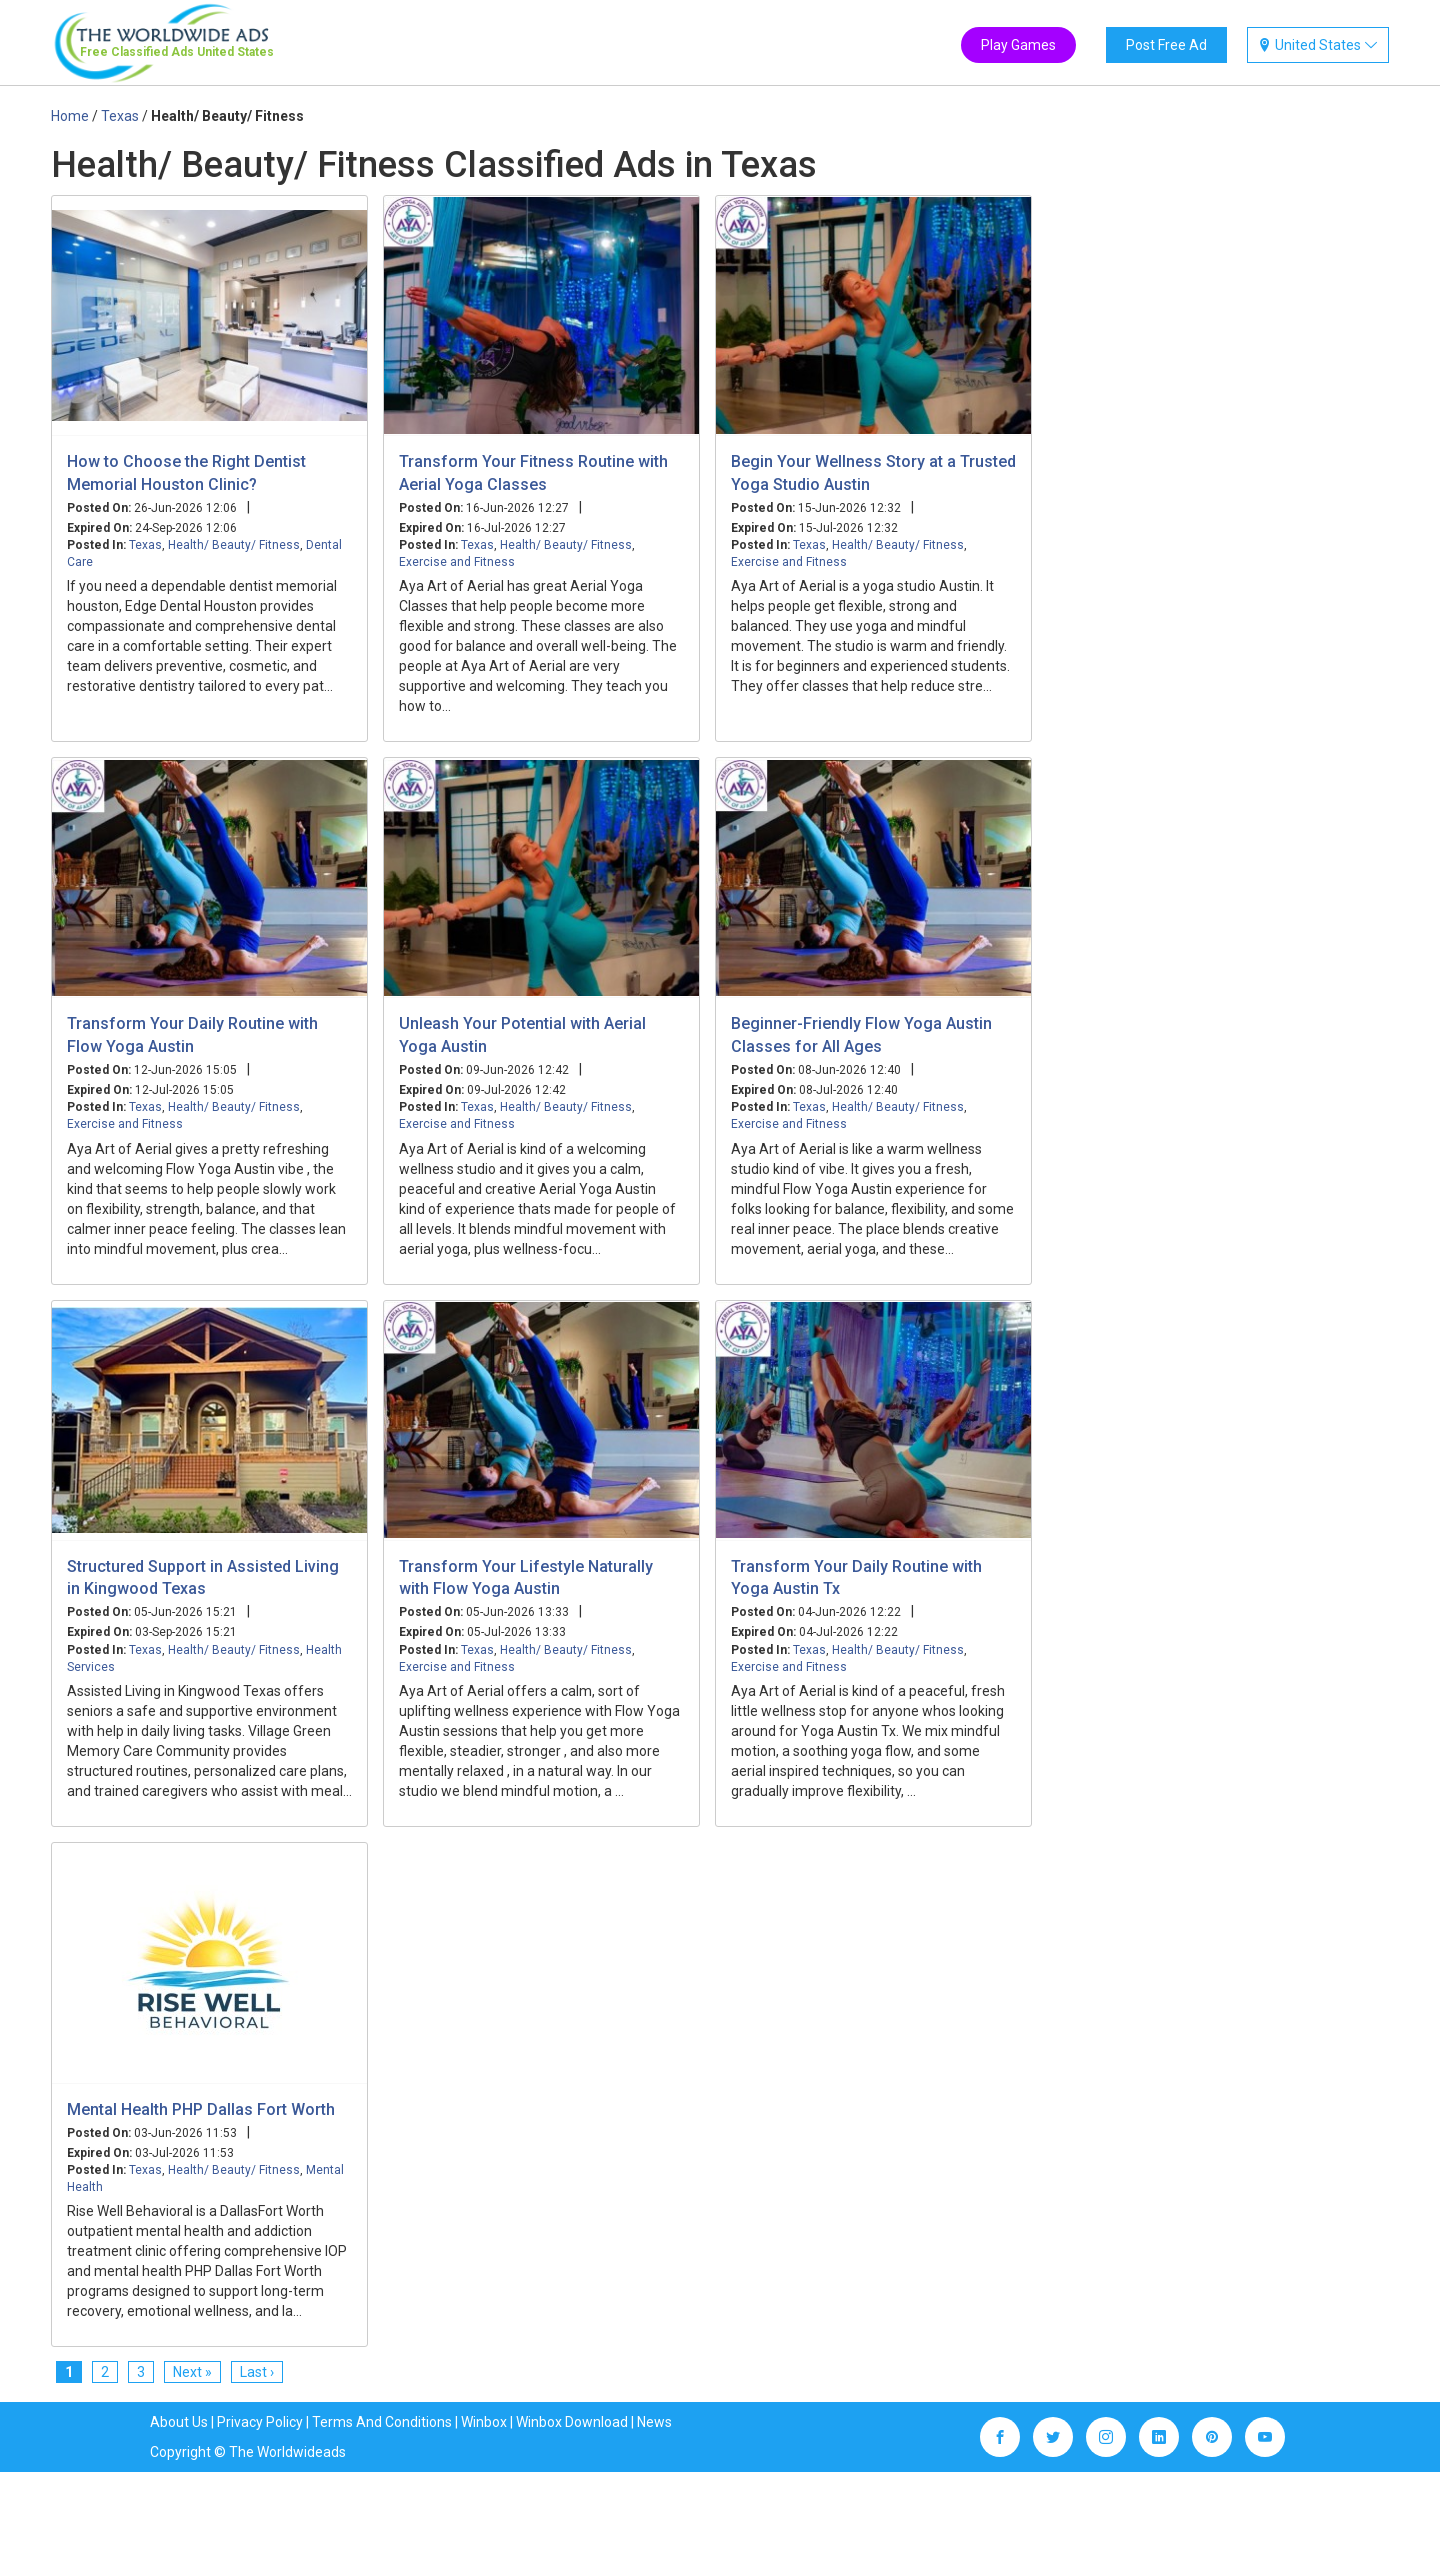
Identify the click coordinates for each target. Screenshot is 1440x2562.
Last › (257, 2372)
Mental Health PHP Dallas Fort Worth (201, 2109)
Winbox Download (572, 2422)
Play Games (1018, 45)
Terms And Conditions (382, 2422)
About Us (179, 2422)
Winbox (484, 2422)
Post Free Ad (1166, 45)
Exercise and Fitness (457, 562)
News (654, 2422)
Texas (145, 545)
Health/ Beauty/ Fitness (234, 545)
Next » (192, 2372)
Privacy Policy (260, 2422)
